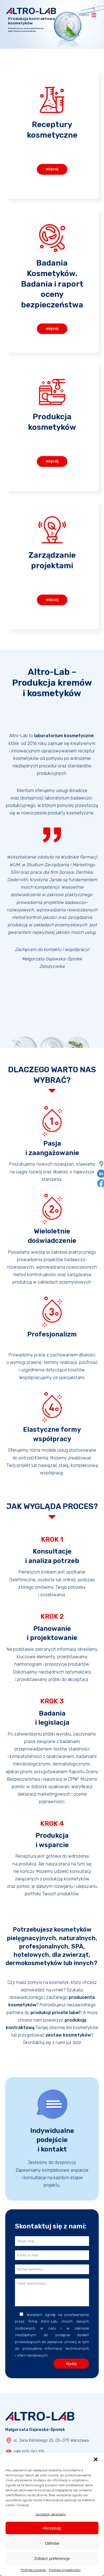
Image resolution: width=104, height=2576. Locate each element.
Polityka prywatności (64, 2570)
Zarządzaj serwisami (50, 2514)
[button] (95, 2459)
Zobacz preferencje (52, 2558)
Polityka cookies (33, 2570)
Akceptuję (52, 2528)
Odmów (52, 2543)
